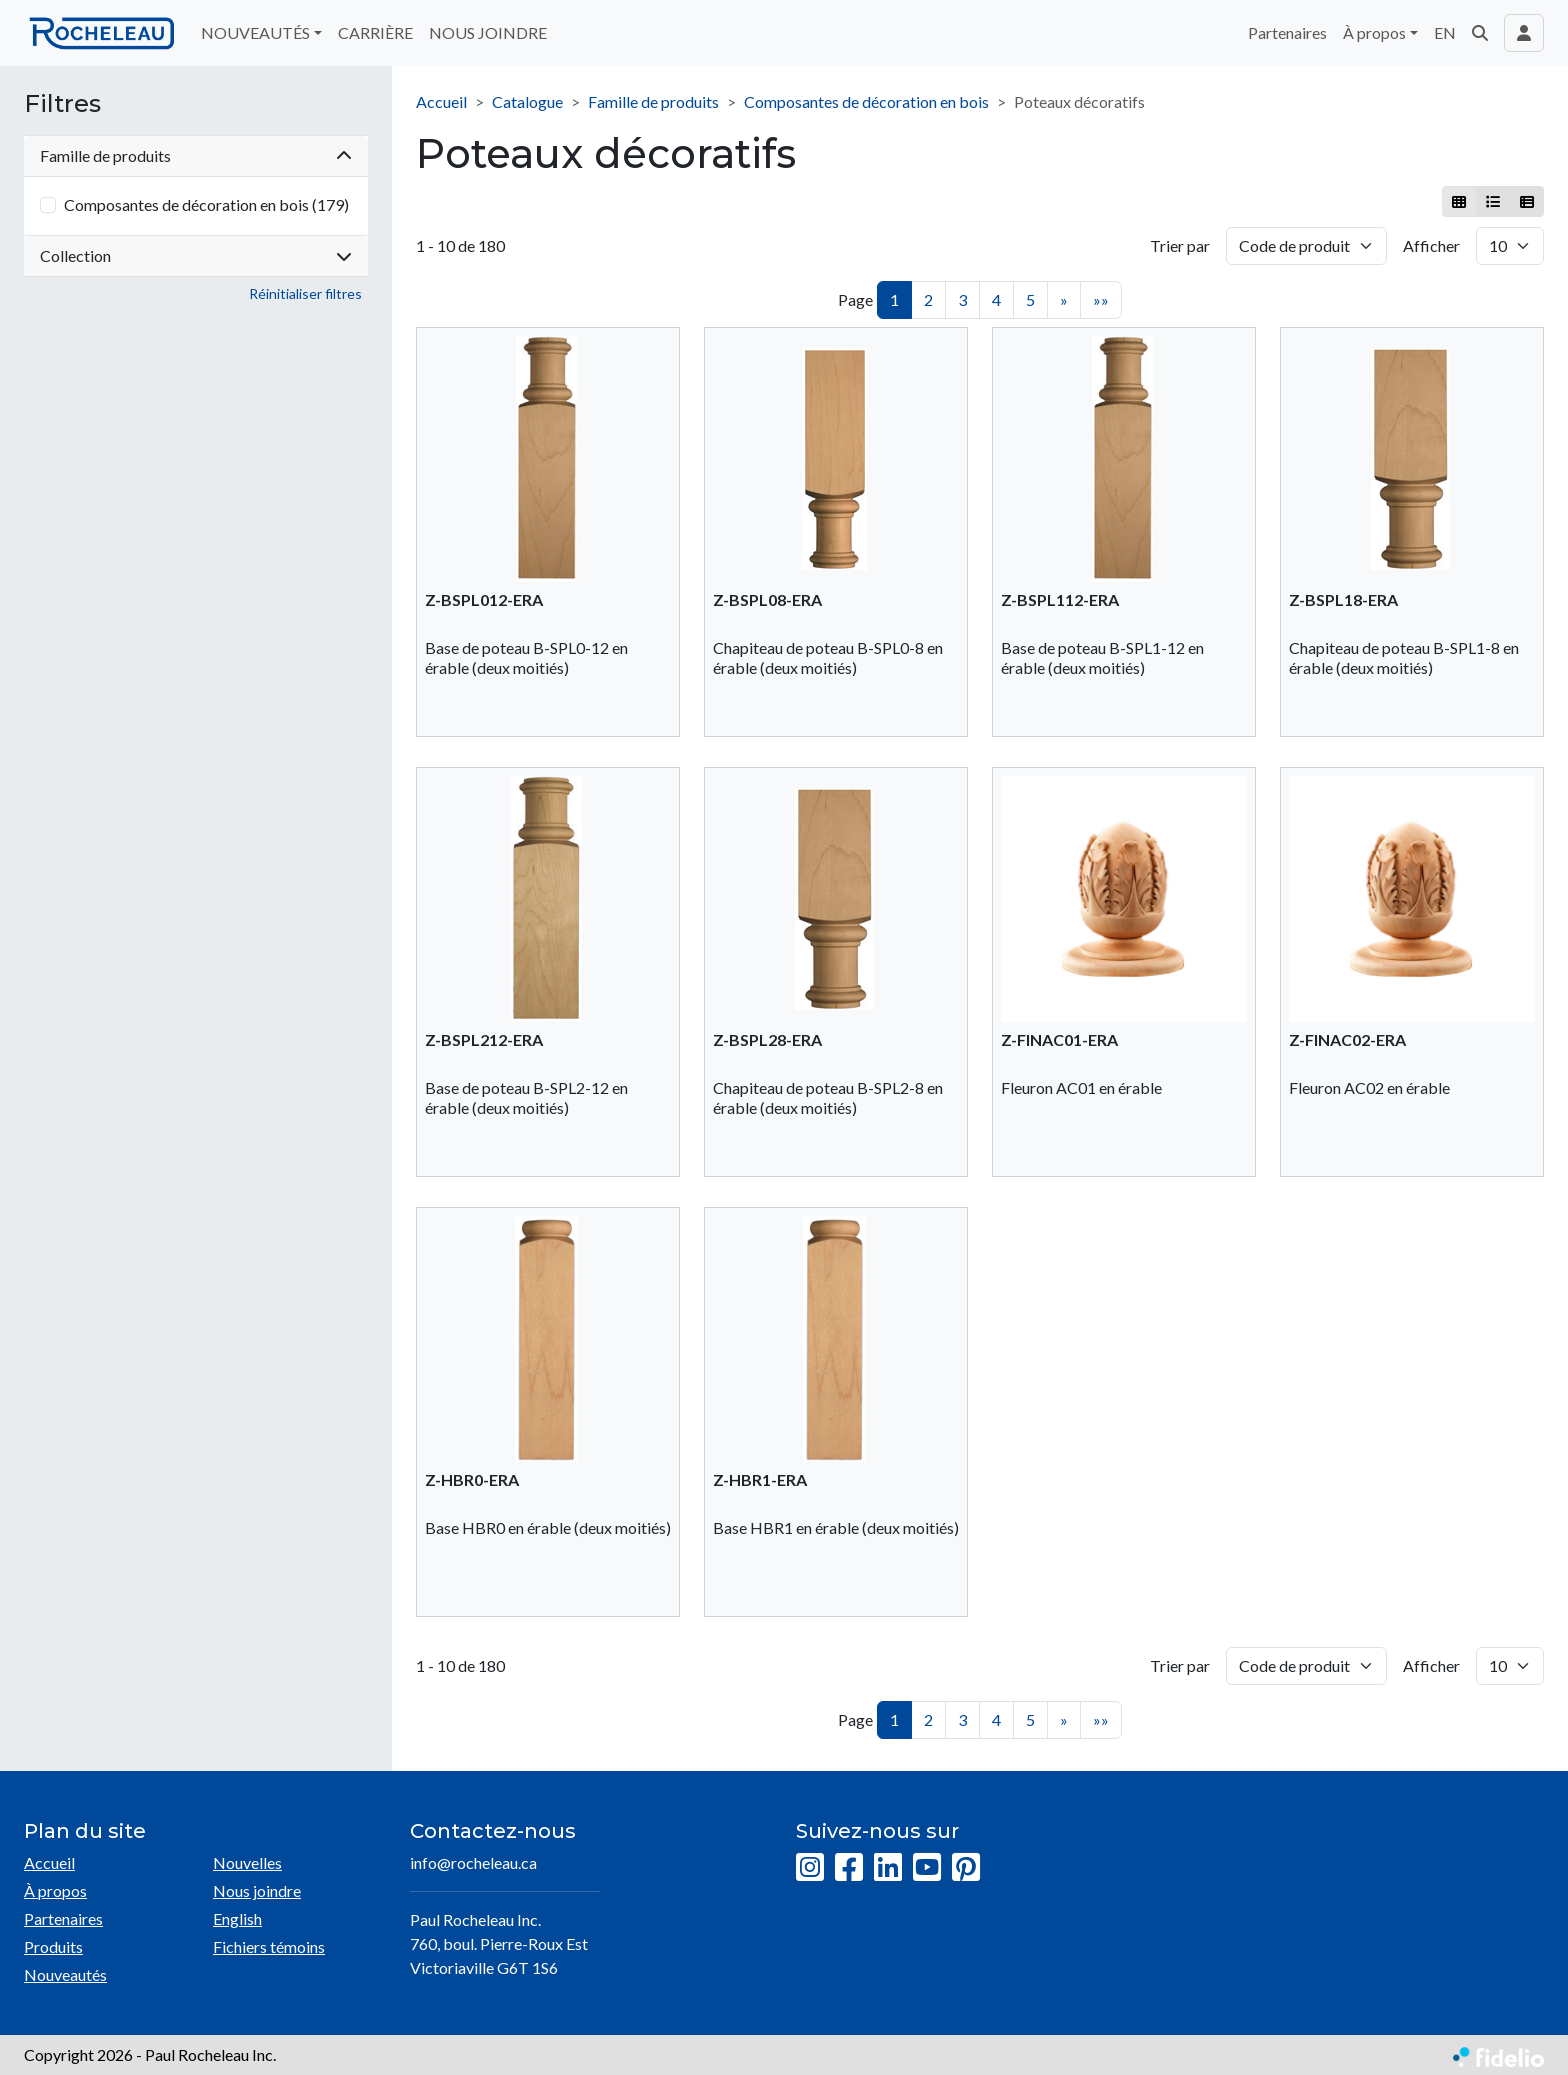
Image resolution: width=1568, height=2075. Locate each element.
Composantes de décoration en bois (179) (206, 204)
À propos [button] (1374, 32)
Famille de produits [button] (196, 155)
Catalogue (527, 101)
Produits (53, 1946)
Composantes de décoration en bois (866, 101)
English (237, 1918)
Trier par (1180, 245)
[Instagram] (810, 1868)
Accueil (441, 101)
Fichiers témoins (269, 1946)
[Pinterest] (966, 1868)
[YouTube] (927, 1868)
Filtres (62, 104)
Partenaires (1287, 32)
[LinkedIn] (888, 1868)
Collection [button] (196, 255)
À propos (55, 1890)
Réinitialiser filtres (305, 293)
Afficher (1431, 245)
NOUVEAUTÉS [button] (255, 32)
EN (1445, 32)
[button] (1480, 33)
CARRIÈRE (375, 32)
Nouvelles (247, 1862)
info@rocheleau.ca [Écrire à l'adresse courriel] (473, 1862)
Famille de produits (653, 101)
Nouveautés (65, 1974)
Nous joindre (257, 1890)
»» (1101, 299)
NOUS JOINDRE (488, 32)
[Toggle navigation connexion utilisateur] (1524, 33)
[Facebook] (849, 1868)
